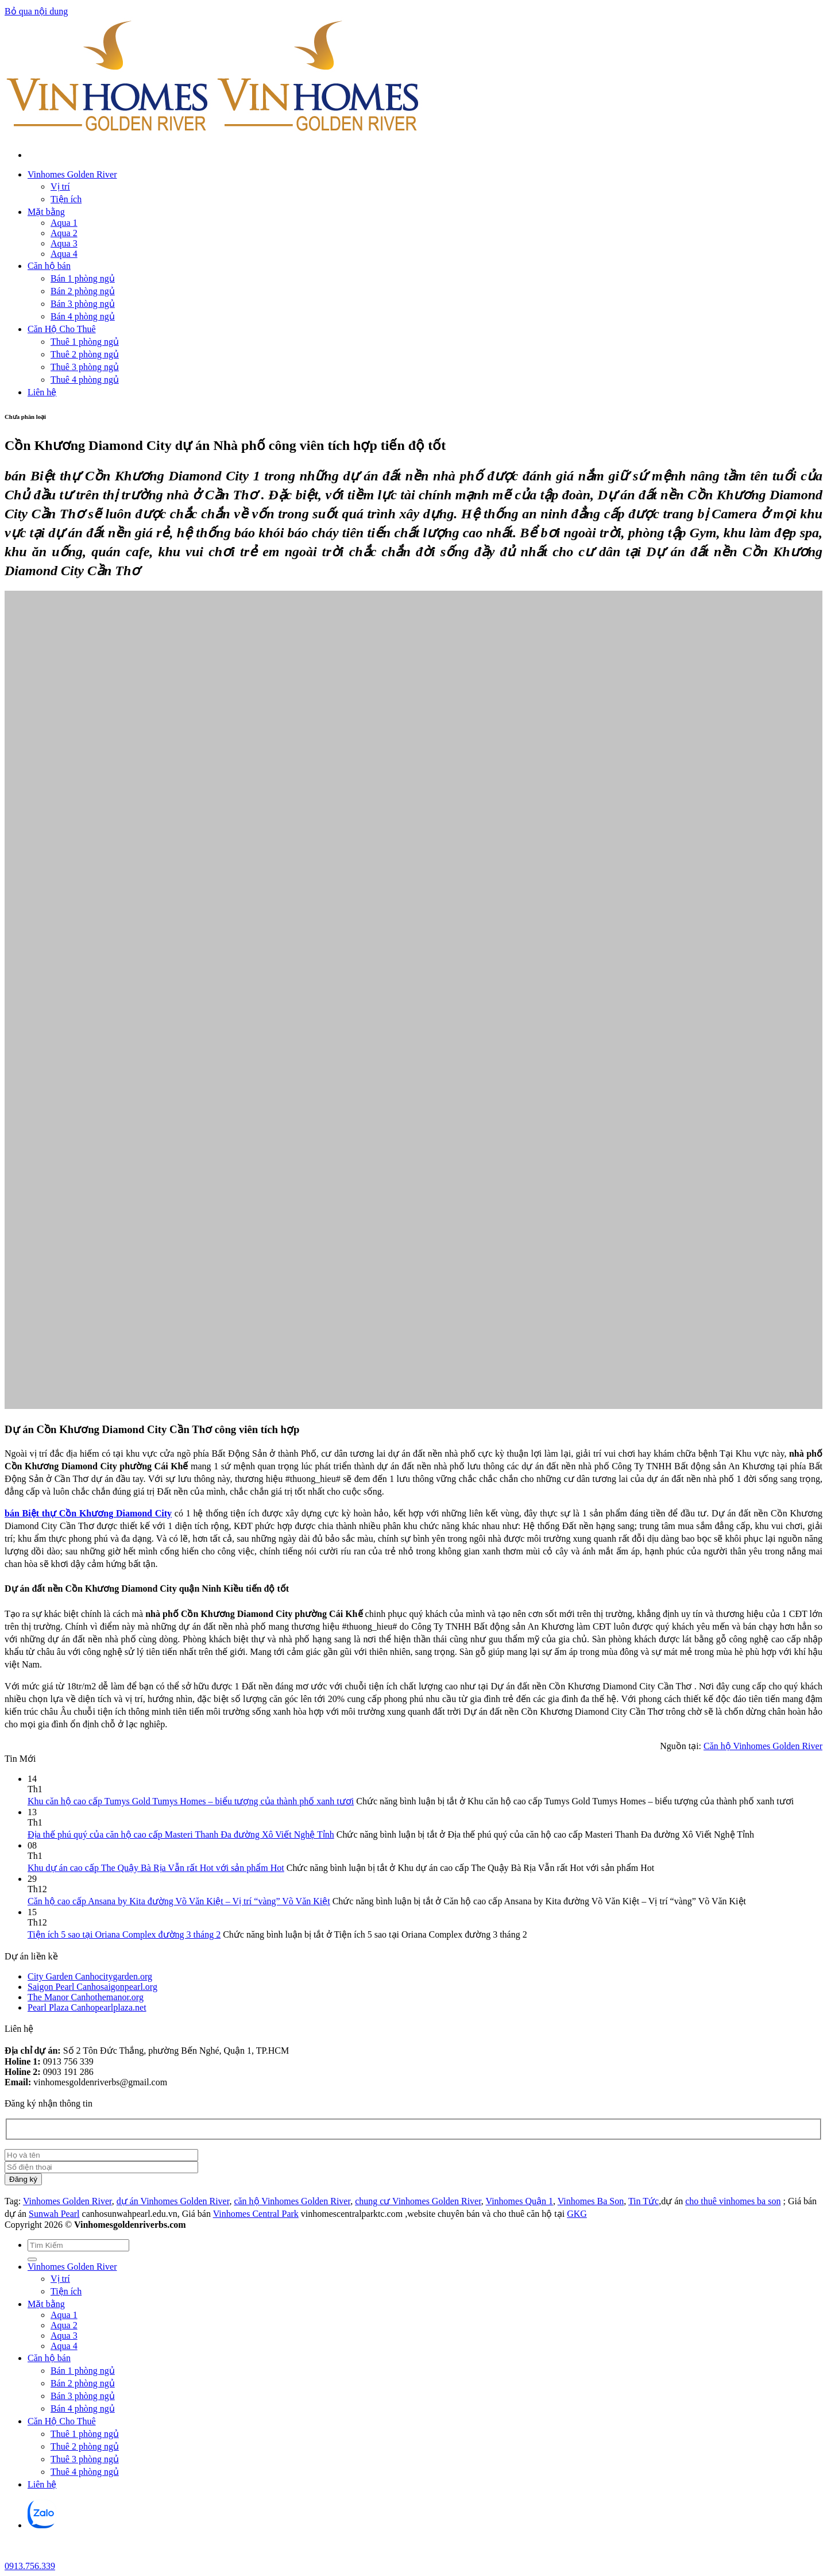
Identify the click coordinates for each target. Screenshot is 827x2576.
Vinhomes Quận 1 (519, 2201)
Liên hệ (42, 392)
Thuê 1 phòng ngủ (85, 341)
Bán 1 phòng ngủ (83, 278)
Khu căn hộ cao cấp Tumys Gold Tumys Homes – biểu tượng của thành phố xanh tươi (191, 1801)
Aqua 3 (64, 243)
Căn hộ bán (49, 266)
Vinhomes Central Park (256, 2214)
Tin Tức (643, 2201)
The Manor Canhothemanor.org (86, 1997)
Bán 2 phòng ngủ (83, 291)
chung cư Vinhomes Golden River (418, 2201)
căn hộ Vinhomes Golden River (292, 2201)
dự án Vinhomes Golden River (173, 2201)
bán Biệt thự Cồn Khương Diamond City (88, 1513)
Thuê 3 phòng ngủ (85, 367)
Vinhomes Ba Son (591, 2201)
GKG (577, 2214)
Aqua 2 (64, 233)
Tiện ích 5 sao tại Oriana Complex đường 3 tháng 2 (124, 1934)
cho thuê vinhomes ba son (732, 2201)
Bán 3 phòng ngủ (83, 304)
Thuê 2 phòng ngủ (85, 354)
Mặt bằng (46, 212)
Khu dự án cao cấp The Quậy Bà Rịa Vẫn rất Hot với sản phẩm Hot (156, 1868)
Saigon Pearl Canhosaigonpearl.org (92, 1987)
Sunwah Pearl (54, 2214)
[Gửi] (32, 2259)
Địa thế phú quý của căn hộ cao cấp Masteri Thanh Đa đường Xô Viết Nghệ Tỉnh (181, 1834)
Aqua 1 (64, 223)
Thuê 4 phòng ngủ (85, 379)
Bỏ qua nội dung (36, 11)
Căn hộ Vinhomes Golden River (763, 1746)
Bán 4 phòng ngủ (83, 316)
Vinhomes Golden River (72, 174)
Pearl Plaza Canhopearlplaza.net (87, 2007)
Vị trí (60, 186)
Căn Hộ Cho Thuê (62, 329)
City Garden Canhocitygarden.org (90, 1976)
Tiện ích (66, 199)
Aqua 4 (64, 254)
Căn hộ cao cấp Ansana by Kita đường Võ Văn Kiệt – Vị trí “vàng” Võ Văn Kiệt (179, 1901)
